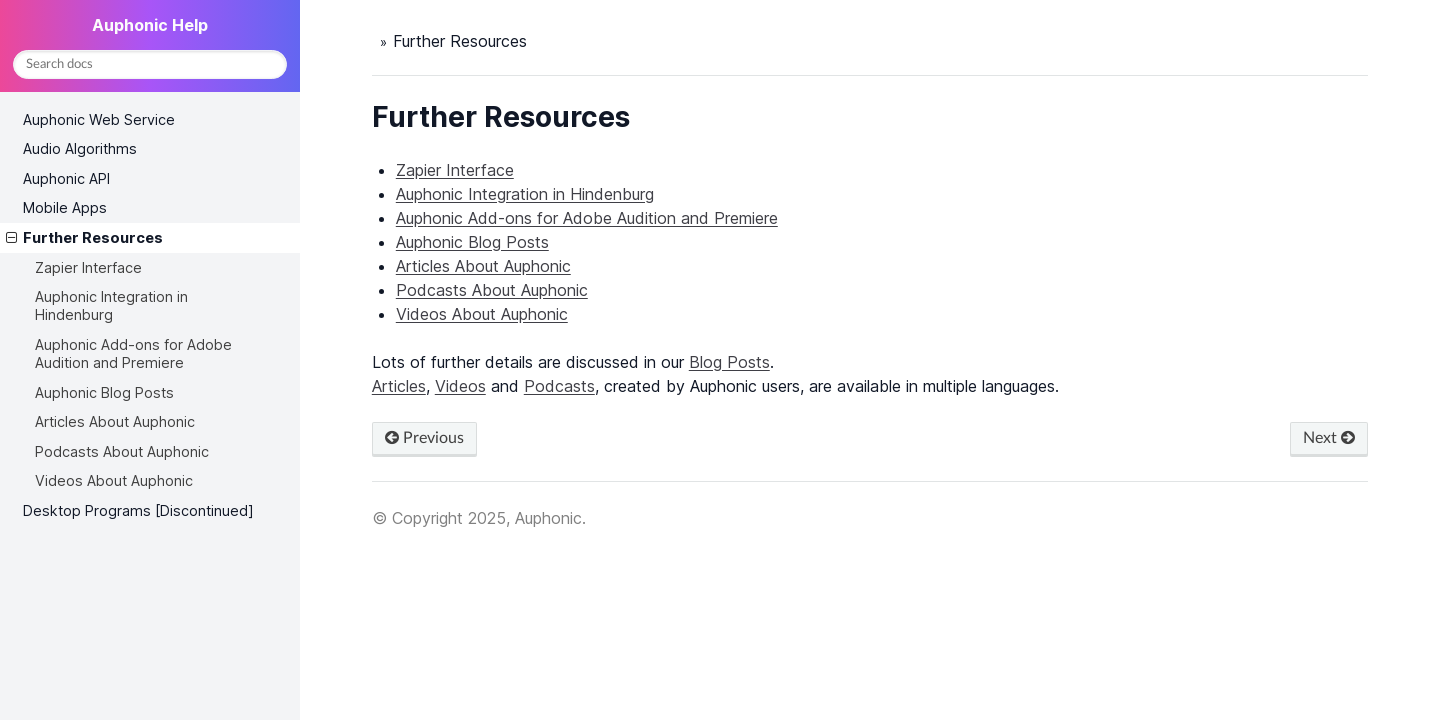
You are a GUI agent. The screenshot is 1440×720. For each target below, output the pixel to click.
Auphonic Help (150, 25)
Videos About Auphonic (114, 480)
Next (1329, 438)
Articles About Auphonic (115, 421)
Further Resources (84, 238)
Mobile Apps (65, 207)
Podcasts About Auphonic (122, 451)
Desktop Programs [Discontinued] (138, 510)
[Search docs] (150, 64)
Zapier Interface (88, 267)
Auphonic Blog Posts (104, 392)
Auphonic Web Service (99, 119)
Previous (424, 438)
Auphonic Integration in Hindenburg (111, 305)
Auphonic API (66, 178)
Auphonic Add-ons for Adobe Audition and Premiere (133, 353)
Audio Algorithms (80, 148)
